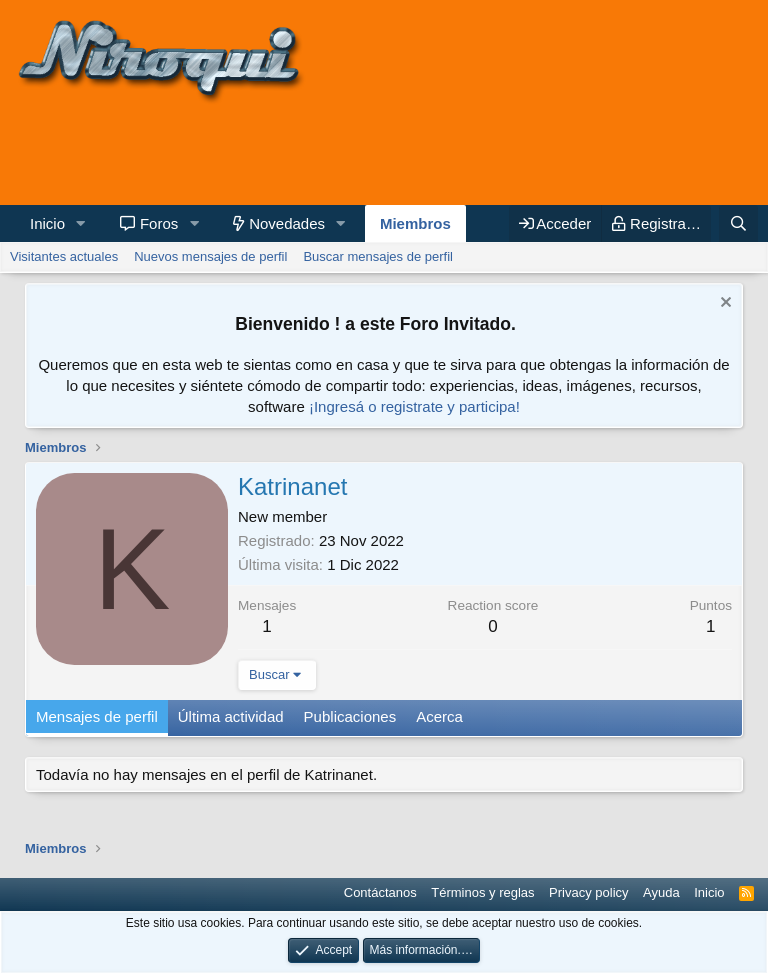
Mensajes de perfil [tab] (97, 716)
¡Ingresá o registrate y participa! (414, 406)
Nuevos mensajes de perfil (210, 256)
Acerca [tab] (439, 716)
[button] (81, 223)
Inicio (47, 223)
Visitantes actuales (64, 256)
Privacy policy (588, 892)
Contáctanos (380, 892)
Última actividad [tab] (231, 716)
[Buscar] (738, 223)
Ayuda (661, 892)
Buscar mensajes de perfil (378, 256)
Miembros (415, 223)
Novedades (287, 223)
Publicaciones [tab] (350, 716)
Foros (159, 223)
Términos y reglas (482, 892)
